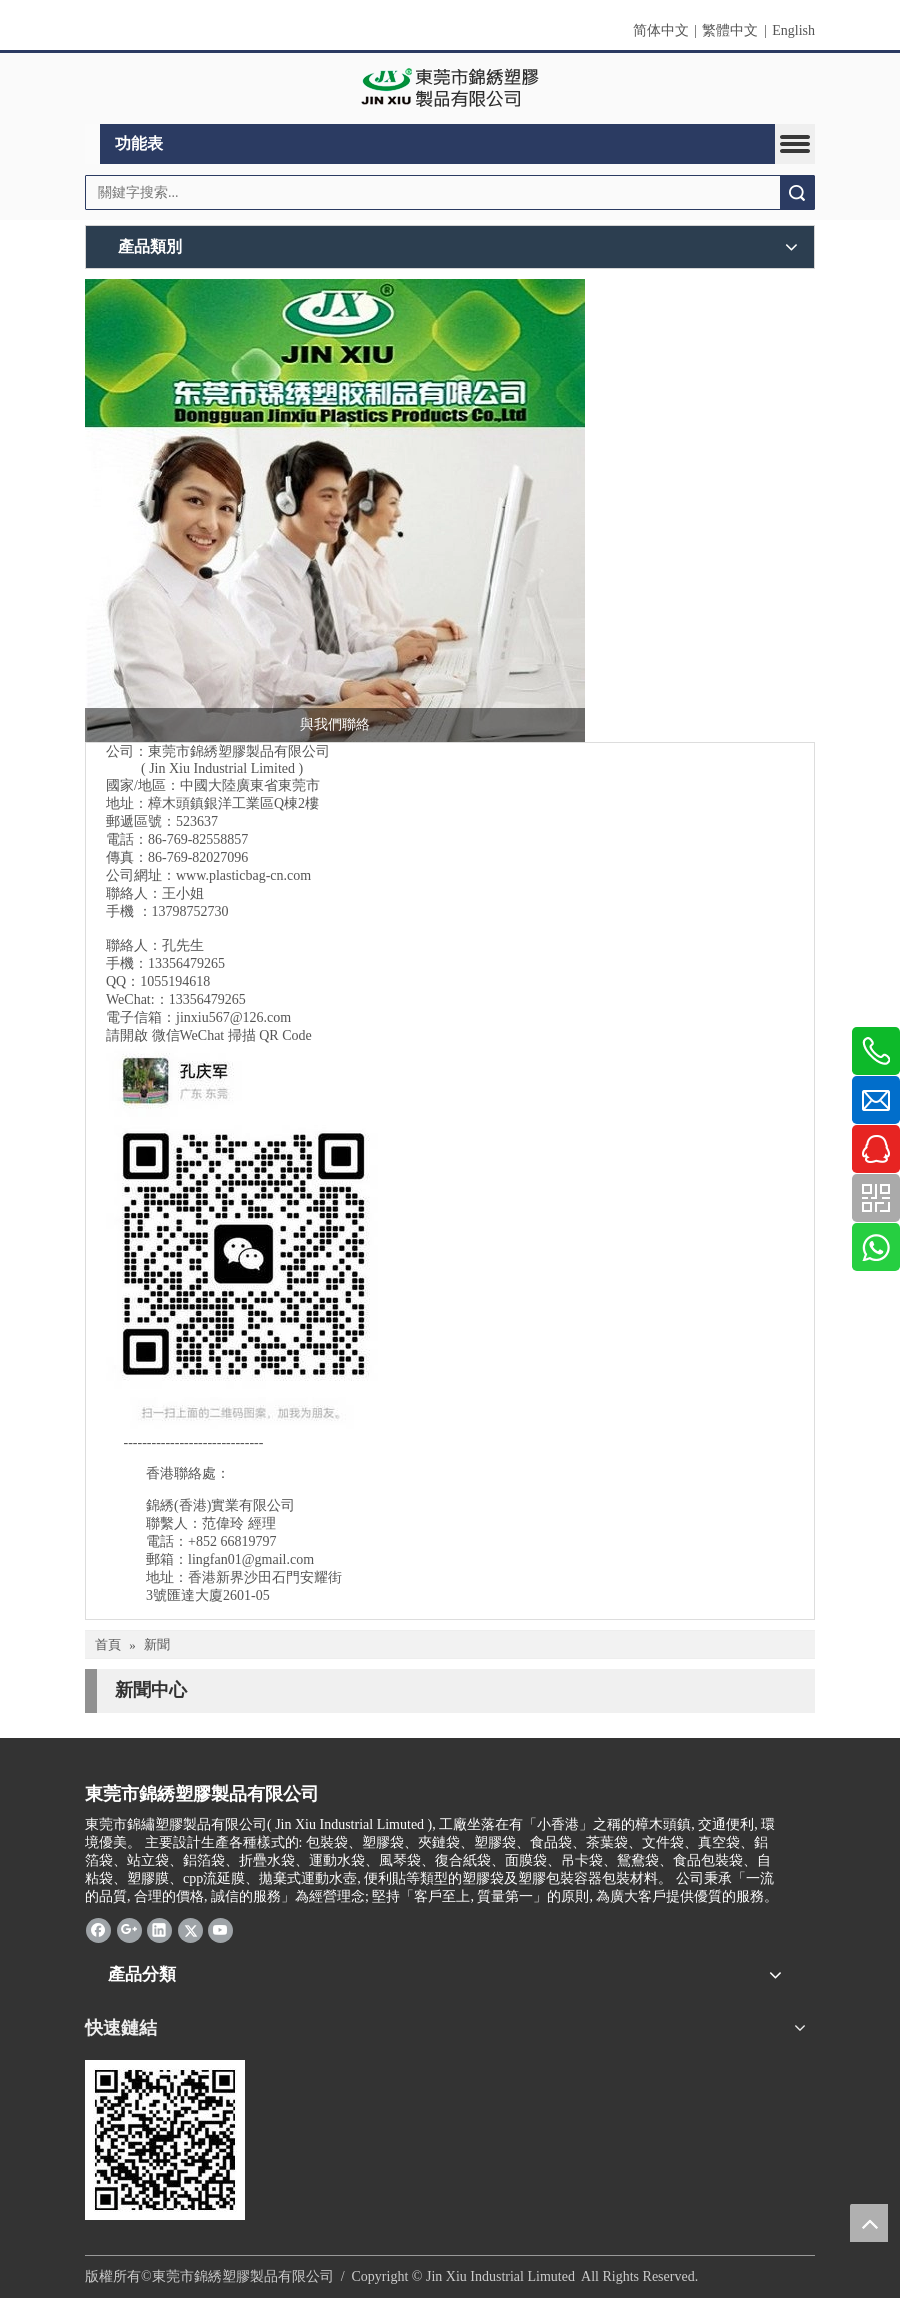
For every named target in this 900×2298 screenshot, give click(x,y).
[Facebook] (98, 1930)
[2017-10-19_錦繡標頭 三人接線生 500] (335, 510)
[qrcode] (165, 2140)
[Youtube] (220, 1930)
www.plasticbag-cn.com (243, 875)
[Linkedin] (159, 1930)
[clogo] (450, 89)
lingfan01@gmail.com (251, 1559)
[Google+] (129, 1930)
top (869, 2223)
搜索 (797, 192)
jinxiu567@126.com (233, 1017)
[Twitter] (190, 1930)
